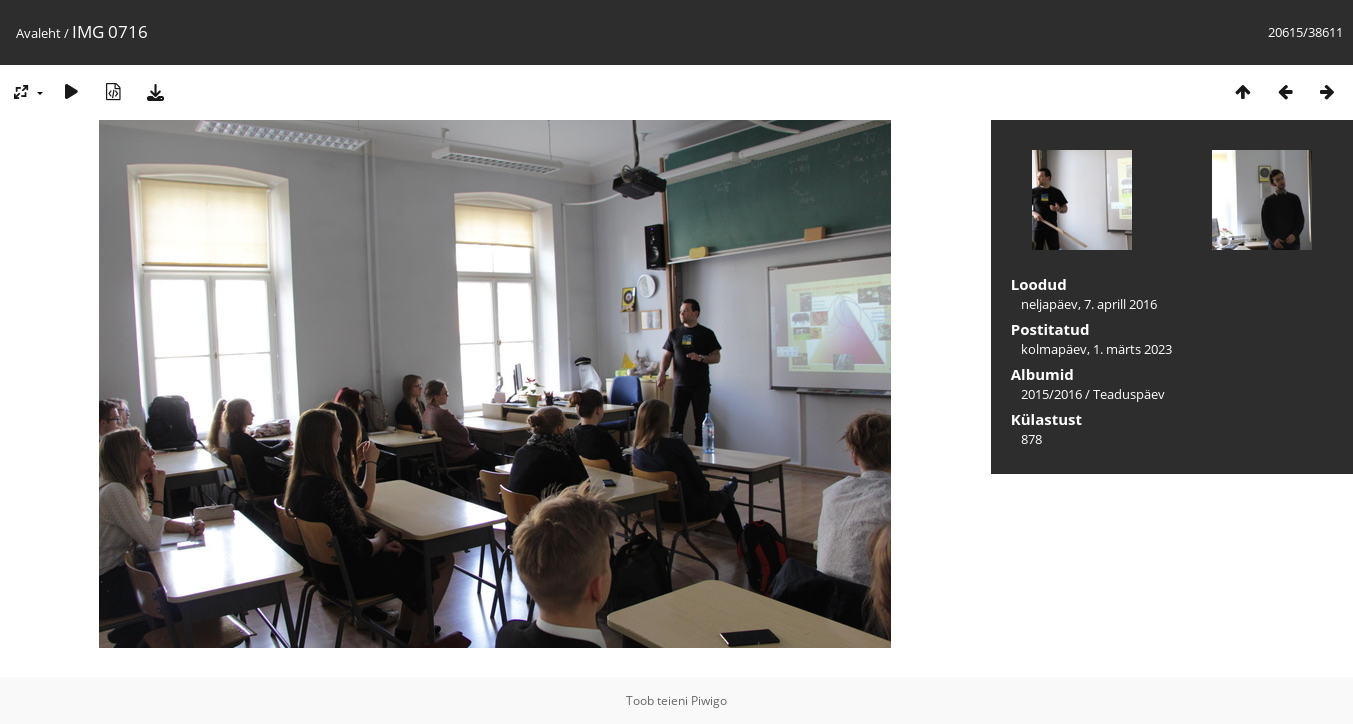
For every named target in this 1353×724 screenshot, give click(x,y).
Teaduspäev (1129, 394)
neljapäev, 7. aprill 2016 (1089, 304)
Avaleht (38, 33)
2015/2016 (1051, 394)
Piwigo (709, 700)
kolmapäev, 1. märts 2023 (1096, 349)
